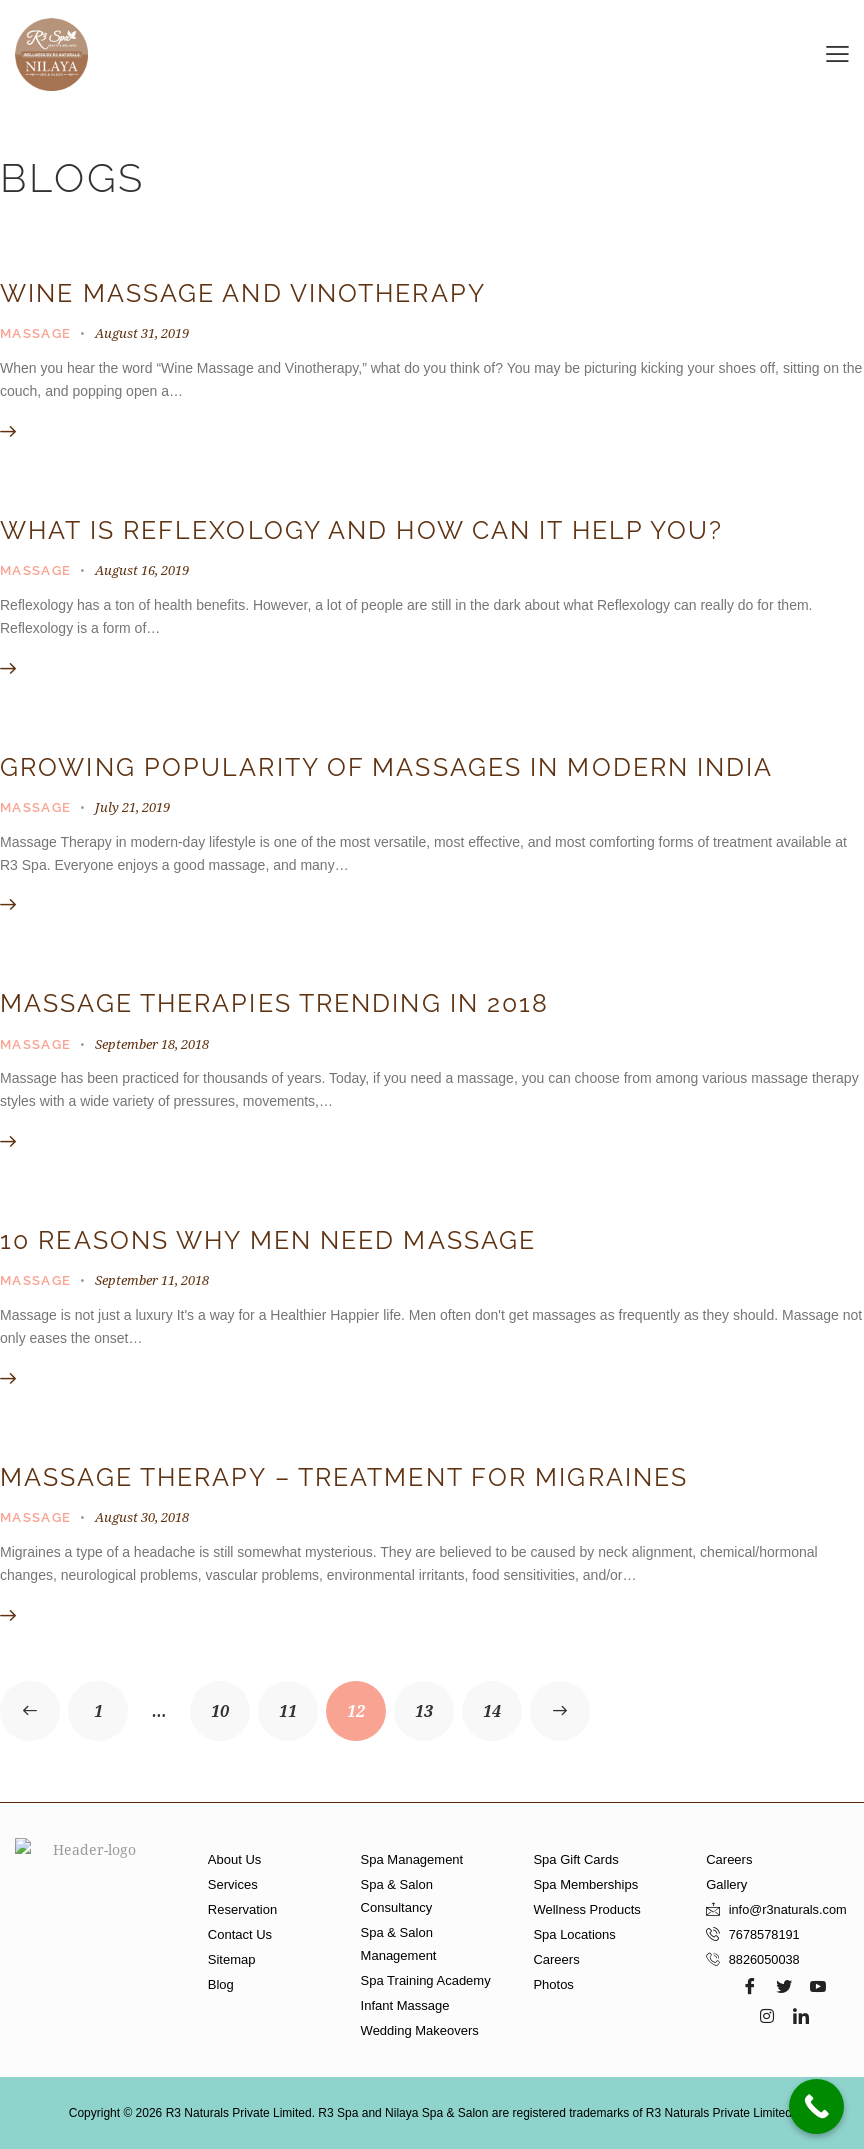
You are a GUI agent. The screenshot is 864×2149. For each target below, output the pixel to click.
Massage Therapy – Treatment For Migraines (344, 1477)
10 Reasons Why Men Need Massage (268, 1240)
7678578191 (765, 1934)
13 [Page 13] (434, 1701)
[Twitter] (784, 1986)
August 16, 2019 (142, 570)
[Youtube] (818, 1986)
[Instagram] (767, 2016)
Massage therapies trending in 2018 (274, 1003)
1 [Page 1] (111, 1701)
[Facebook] (750, 1986)
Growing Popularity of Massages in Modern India (387, 767)
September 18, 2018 (152, 1044)
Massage (35, 333)
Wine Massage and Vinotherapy (243, 293)
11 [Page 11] (298, 1701)
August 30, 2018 (142, 1517)
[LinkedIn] (801, 2016)
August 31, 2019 (142, 333)
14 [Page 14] (502, 1701)
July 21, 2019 (132, 807)
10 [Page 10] (230, 1701)
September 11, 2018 (152, 1280)
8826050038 (765, 1959)
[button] (837, 52)
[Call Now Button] (816, 2106)
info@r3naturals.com (789, 1909)
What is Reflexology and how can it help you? (361, 530)
